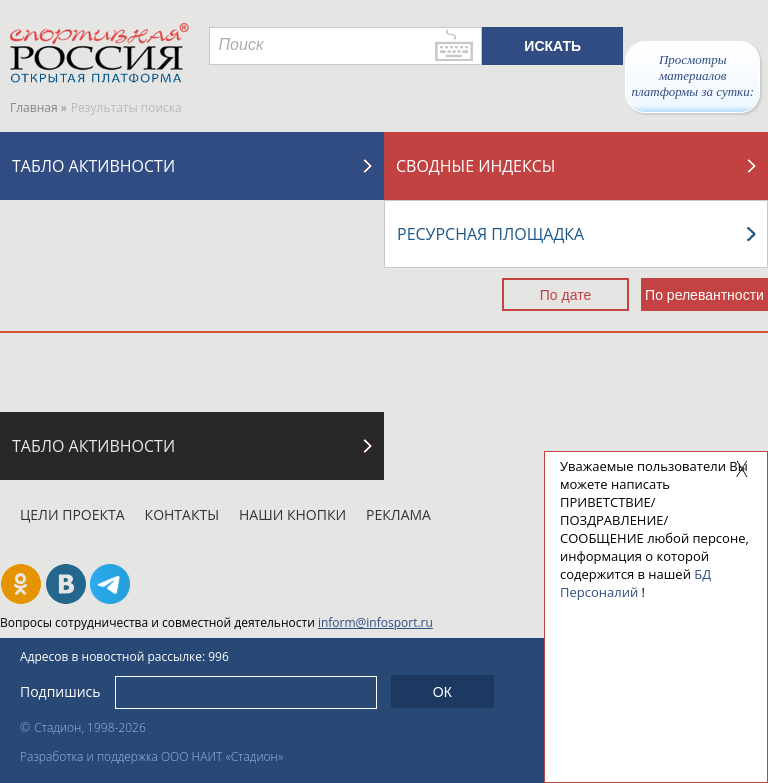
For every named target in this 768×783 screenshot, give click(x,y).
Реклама (398, 514)
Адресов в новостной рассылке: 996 (124, 656)
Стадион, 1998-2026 (90, 727)
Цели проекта (72, 514)
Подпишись (60, 691)
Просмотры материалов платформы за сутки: (692, 75)
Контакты (182, 514)
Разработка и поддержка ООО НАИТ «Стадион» (151, 756)
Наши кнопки (292, 514)
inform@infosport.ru (375, 622)
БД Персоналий (635, 583)
